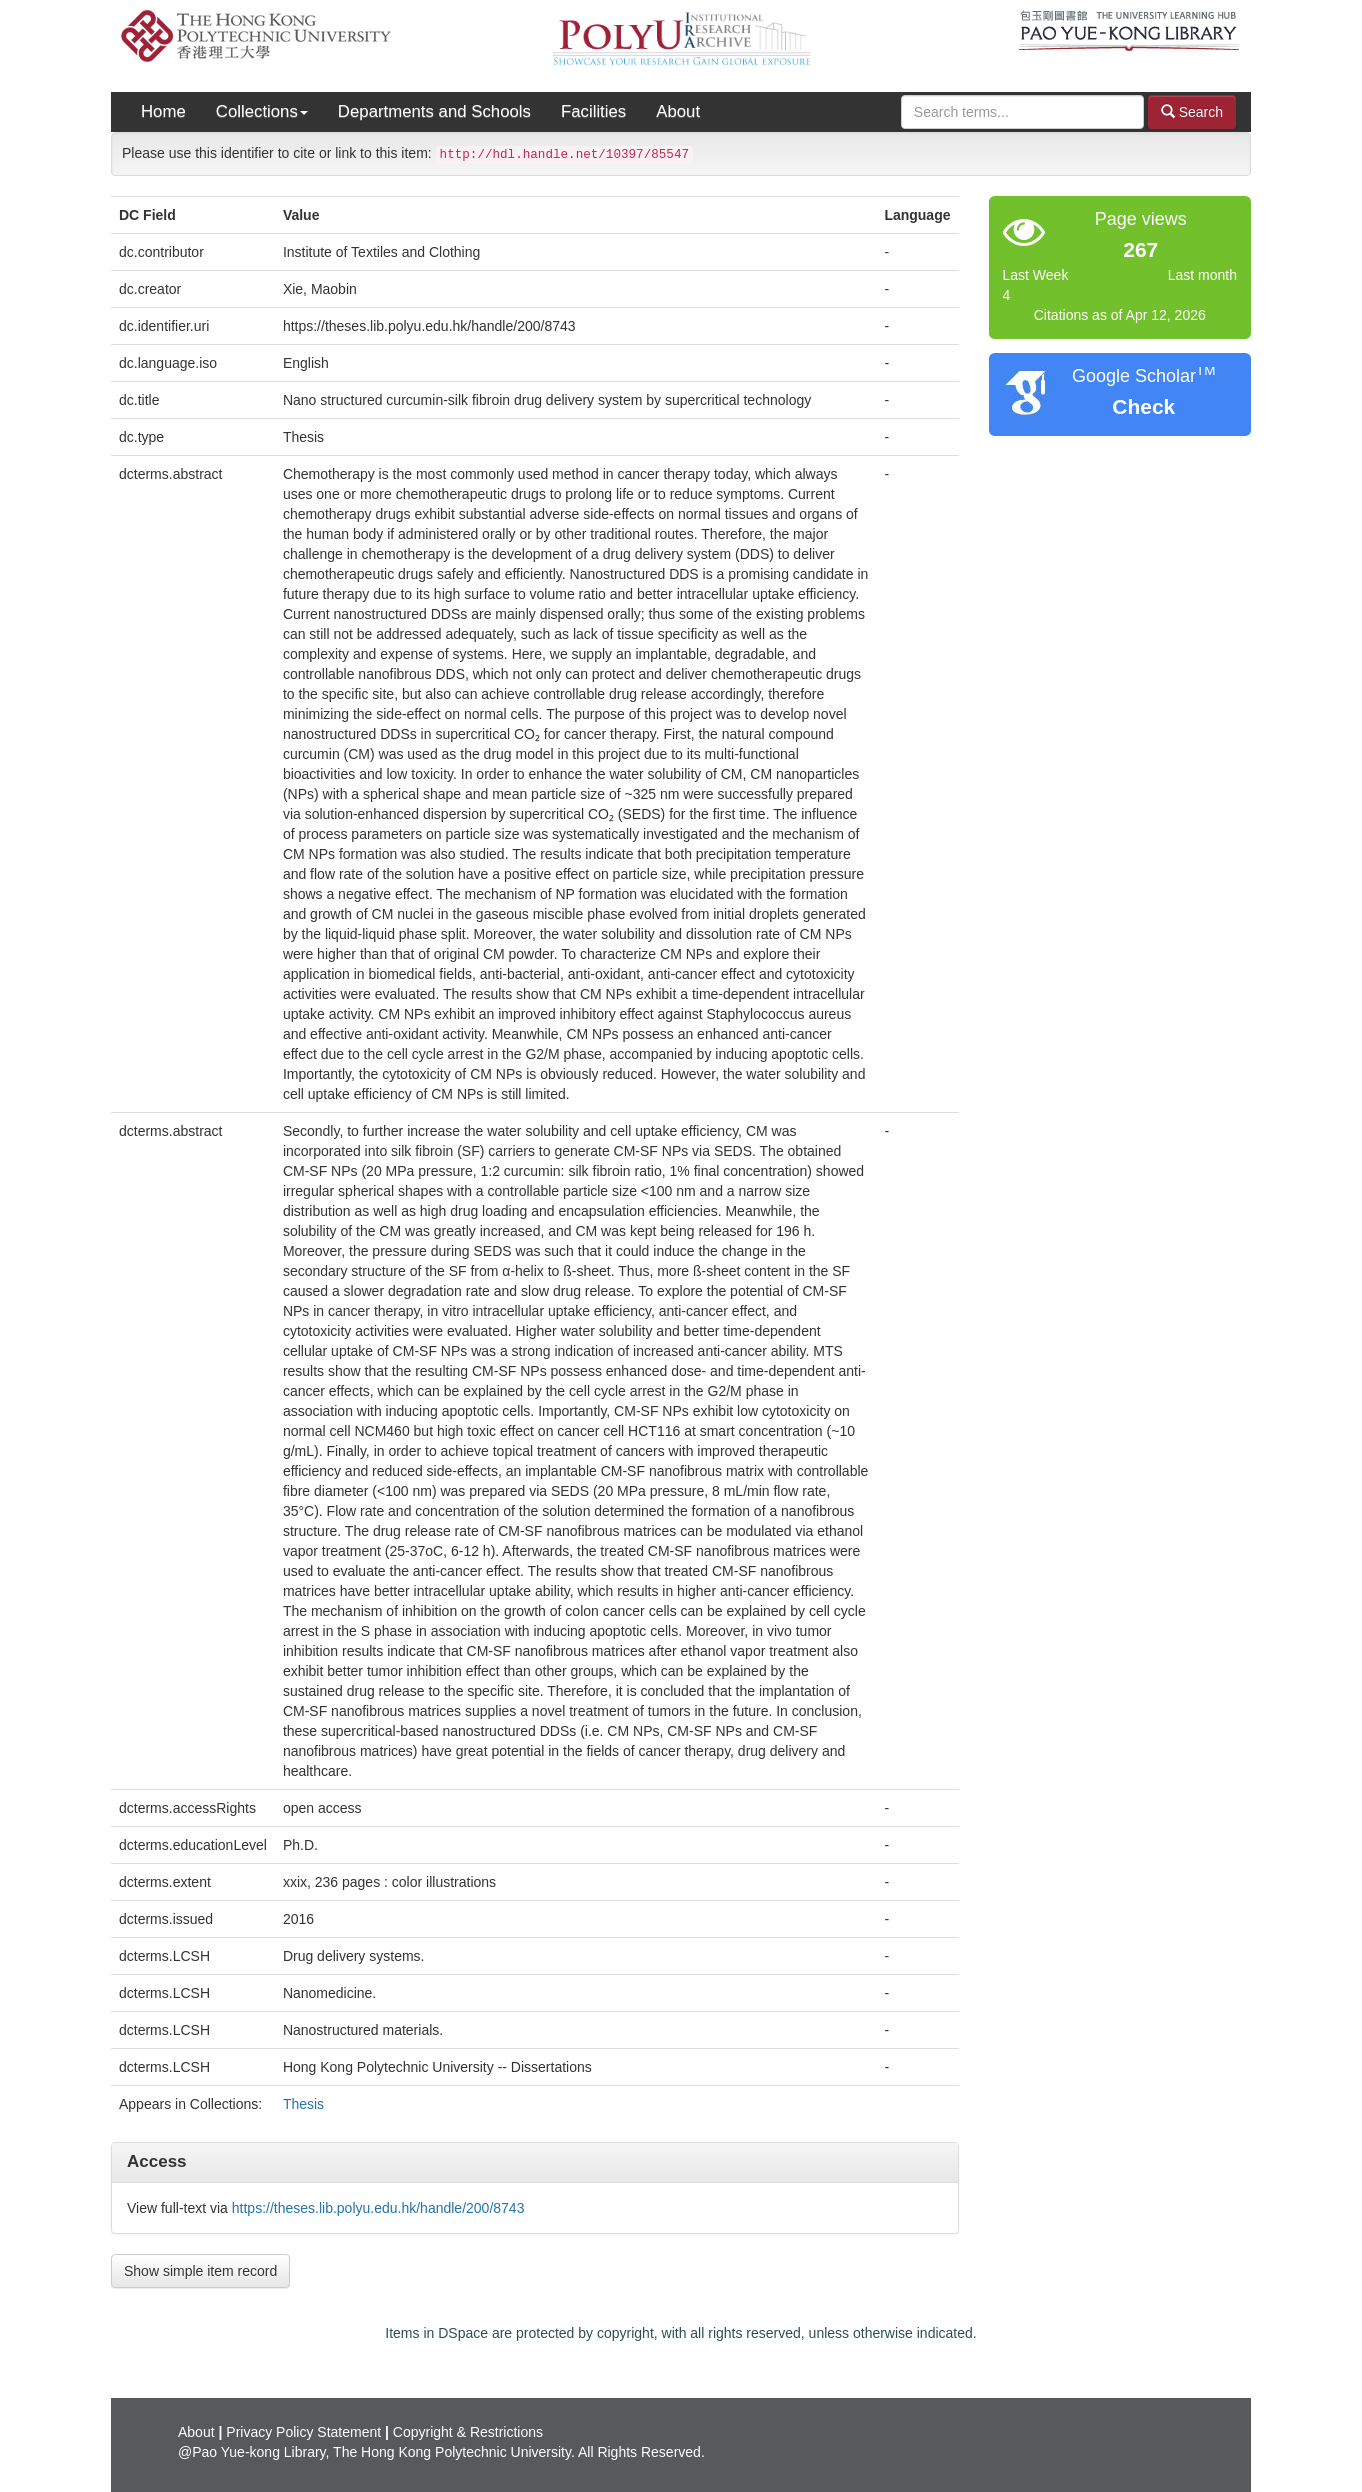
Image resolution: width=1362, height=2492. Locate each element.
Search (1192, 111)
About (678, 111)
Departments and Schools (434, 111)
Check (1143, 406)
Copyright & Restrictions (468, 2432)
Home (163, 111)
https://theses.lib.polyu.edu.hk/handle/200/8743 (378, 2208)
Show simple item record (200, 2271)
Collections (262, 111)
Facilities (593, 111)
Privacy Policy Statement (303, 2432)
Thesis (303, 2104)
